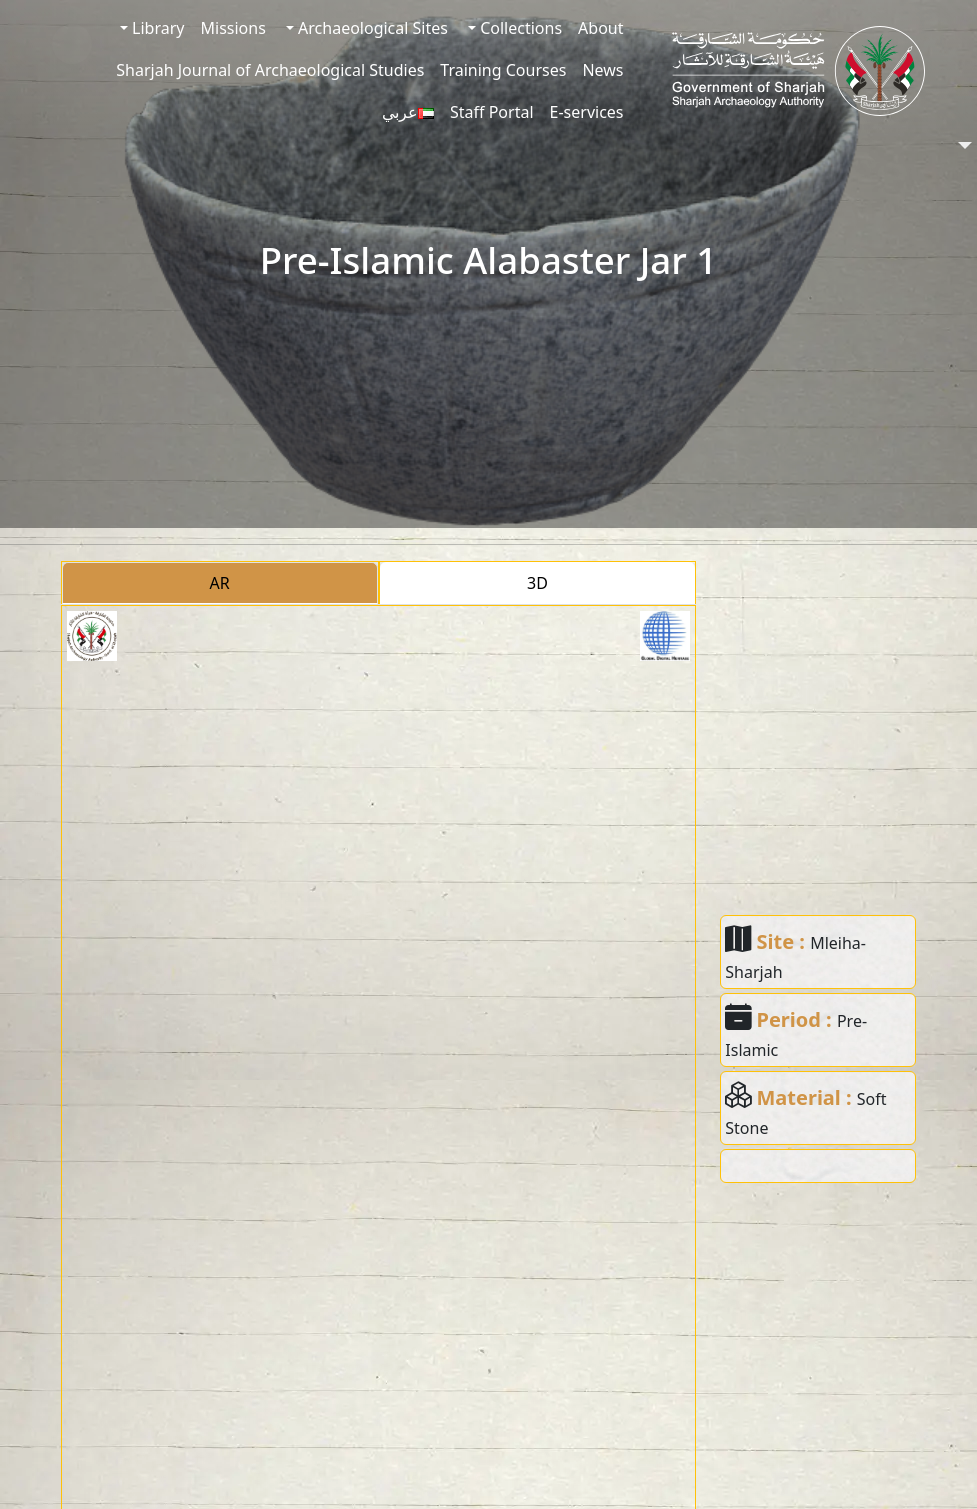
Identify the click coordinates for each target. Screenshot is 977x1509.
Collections (519, 28)
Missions (233, 28)
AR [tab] (220, 583)
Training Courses (503, 70)
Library (156, 28)
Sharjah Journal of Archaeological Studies (270, 70)
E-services (587, 112)
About (600, 28)
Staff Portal (492, 112)
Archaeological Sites (371, 28)
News (602, 70)
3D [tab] (537, 583)
